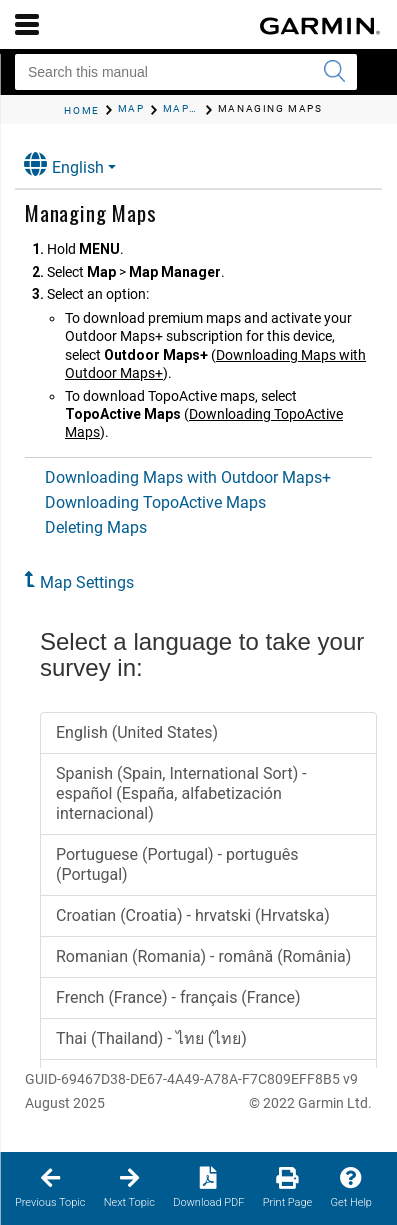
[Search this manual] (186, 72)
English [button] (64, 164)
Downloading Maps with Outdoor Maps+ (188, 477)
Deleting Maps (96, 527)
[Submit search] (334, 72)
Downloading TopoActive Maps (155, 502)
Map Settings (87, 582)
